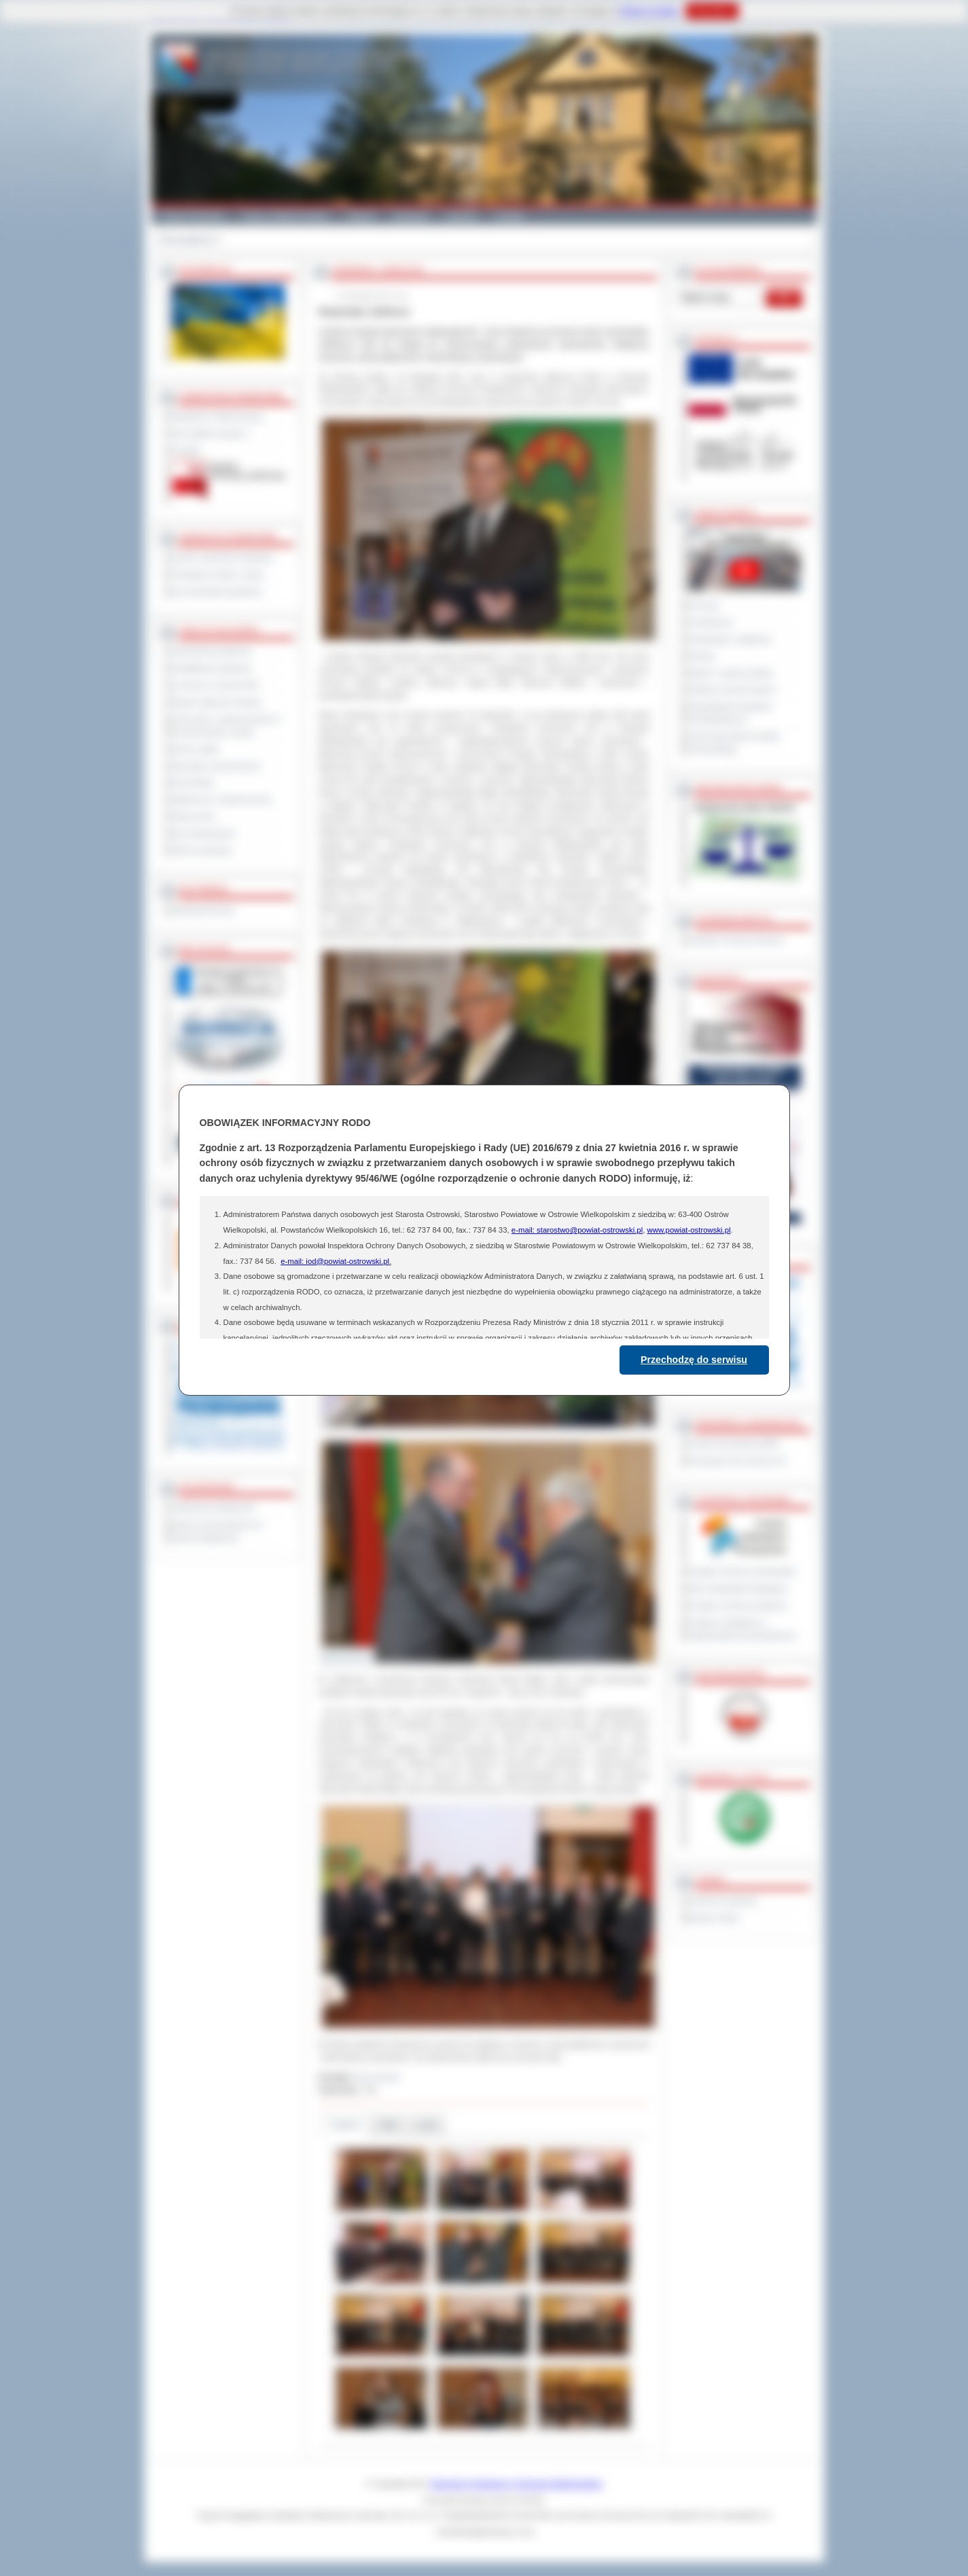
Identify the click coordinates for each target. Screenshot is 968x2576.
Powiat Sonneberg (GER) (734, 1444)
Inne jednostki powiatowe (217, 591)
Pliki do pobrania (202, 850)
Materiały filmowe (203, 910)
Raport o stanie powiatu (731, 673)
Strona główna (185, 240)
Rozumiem (712, 11)
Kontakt (510, 216)
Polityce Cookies (649, 11)
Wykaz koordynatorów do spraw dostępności (218, 1531)
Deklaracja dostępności (214, 1507)
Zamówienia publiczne (212, 651)
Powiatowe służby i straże (218, 574)
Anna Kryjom (378, 2077)
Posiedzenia (710, 622)
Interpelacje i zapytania (730, 639)
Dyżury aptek (196, 749)
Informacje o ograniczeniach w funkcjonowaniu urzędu (227, 725)
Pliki (388, 2125)
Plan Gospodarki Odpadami (738, 1588)
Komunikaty (194, 782)
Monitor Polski (714, 1918)
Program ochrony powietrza (738, 1605)
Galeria (361, 216)
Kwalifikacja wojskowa (212, 668)
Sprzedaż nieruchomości (217, 766)
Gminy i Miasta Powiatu (285, 216)
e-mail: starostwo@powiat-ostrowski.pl (577, 1230)
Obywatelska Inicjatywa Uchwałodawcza (730, 713)
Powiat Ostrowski (192, 216)
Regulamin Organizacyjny (218, 416)
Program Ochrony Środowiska (742, 1571)
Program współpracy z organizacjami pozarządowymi (742, 1629)
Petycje (702, 656)
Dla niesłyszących (204, 833)
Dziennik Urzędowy (723, 1901)
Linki (427, 2125)
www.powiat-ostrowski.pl (688, 1230)
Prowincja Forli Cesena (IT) (737, 1461)
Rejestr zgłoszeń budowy (217, 702)
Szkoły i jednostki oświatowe (223, 557)
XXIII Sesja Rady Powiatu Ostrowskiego (735, 742)
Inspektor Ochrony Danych (736, 940)
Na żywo (704, 605)
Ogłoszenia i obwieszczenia (222, 799)
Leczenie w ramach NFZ (216, 685)
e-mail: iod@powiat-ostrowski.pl (335, 1261)
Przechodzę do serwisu (694, 1359)
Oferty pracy (194, 816)
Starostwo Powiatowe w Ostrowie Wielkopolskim (516, 2483)
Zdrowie (461, 216)
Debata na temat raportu (732, 689)
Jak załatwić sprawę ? (212, 433)
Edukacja (410, 216)
